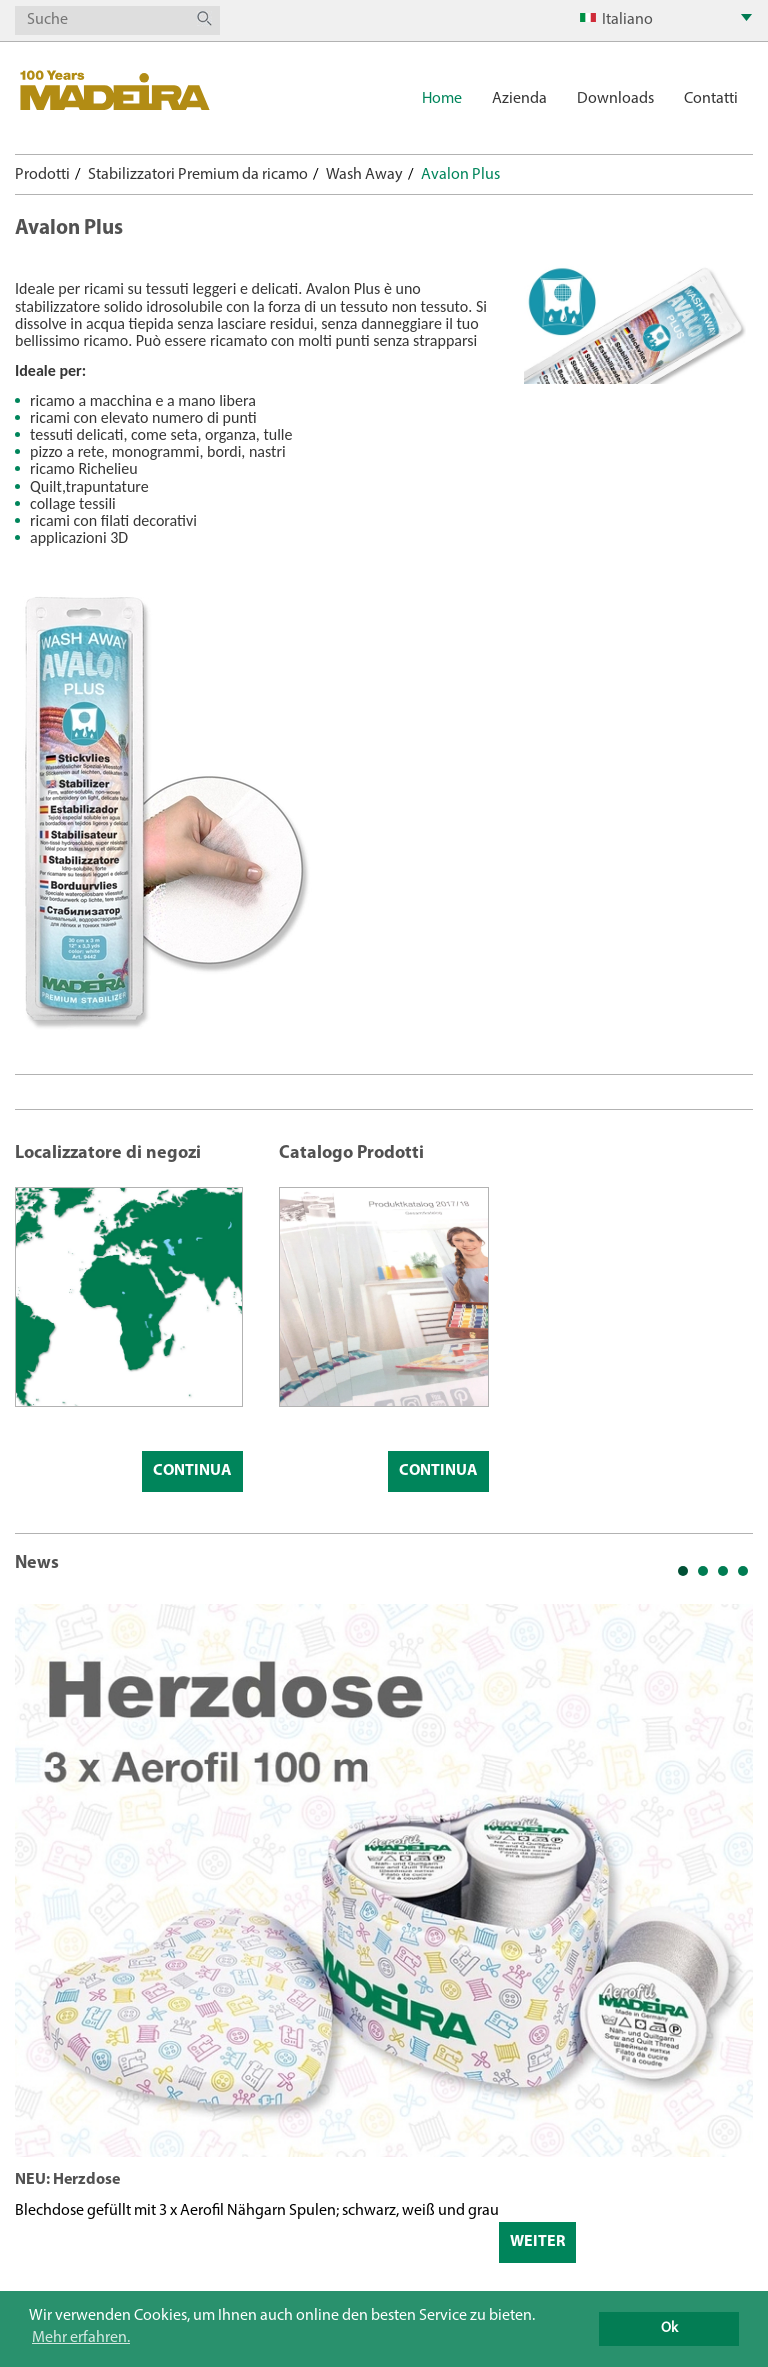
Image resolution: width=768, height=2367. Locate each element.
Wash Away (364, 175)
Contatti (711, 99)
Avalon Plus (460, 175)
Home (442, 99)
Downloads (615, 99)
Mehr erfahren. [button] (81, 2338)
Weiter (537, 2242)
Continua (192, 1471)
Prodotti (42, 175)
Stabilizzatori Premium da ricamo (198, 175)
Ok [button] (669, 2328)
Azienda (519, 99)
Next (727, 1954)
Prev (41, 1954)
